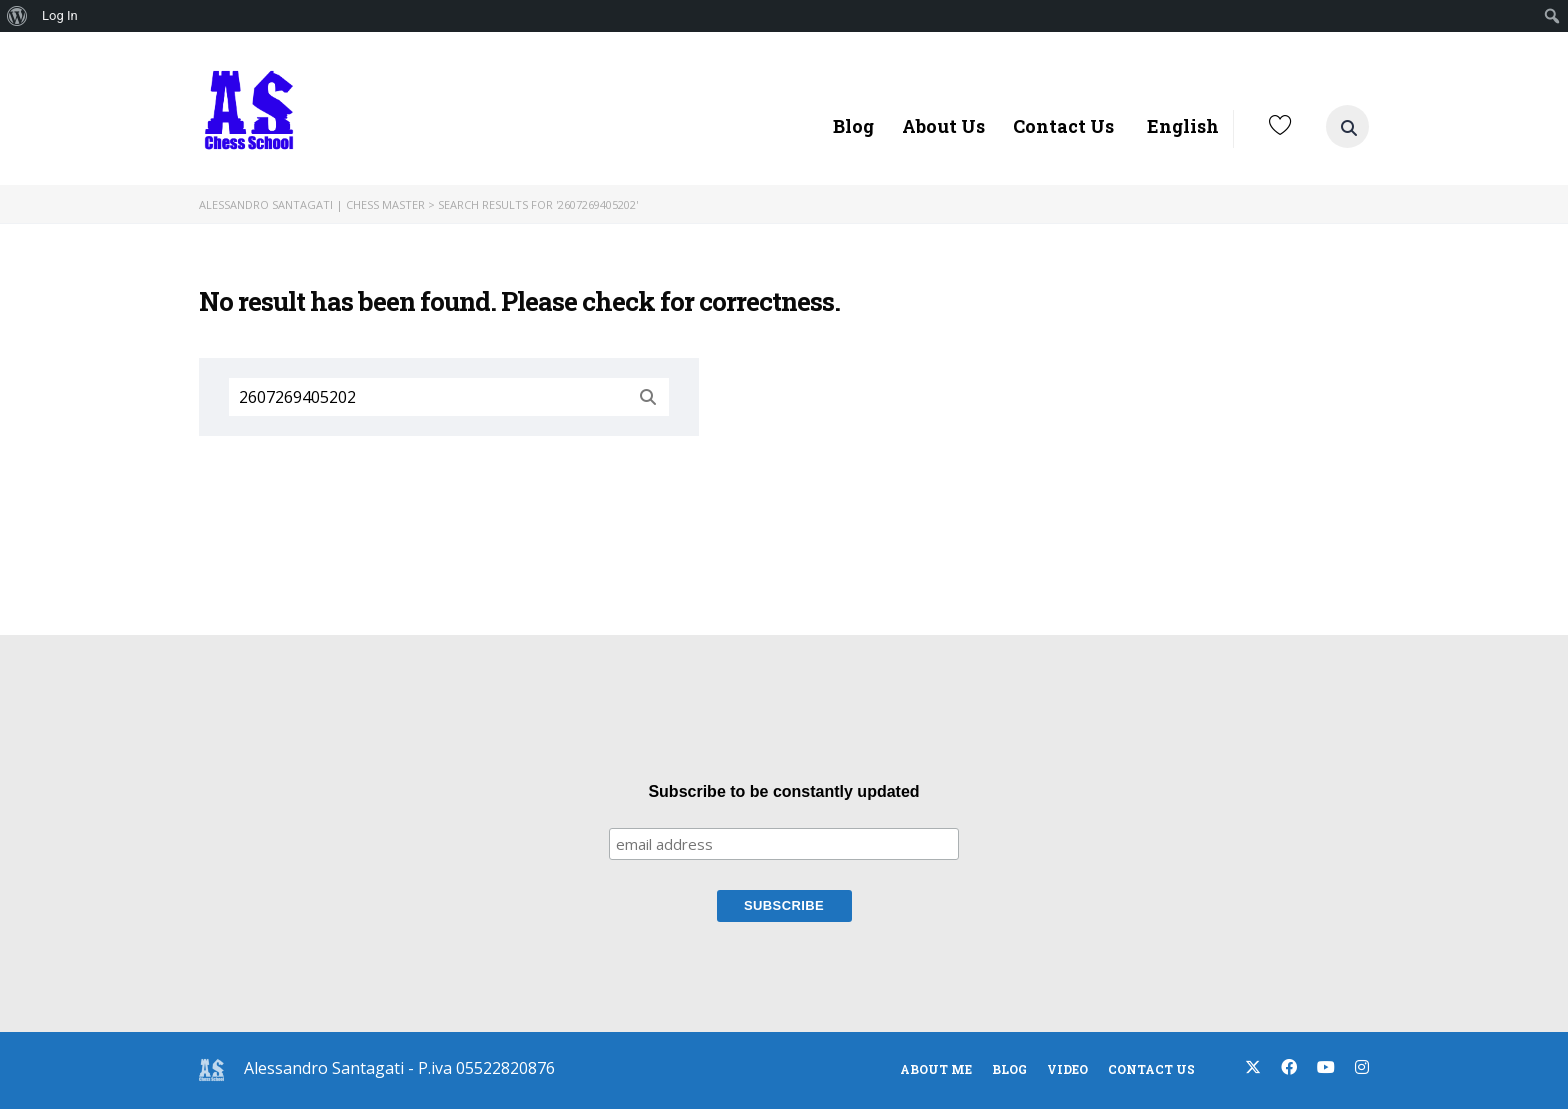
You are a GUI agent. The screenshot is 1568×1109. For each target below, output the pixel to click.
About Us (943, 125)
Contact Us (1063, 125)
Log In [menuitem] (60, 15)
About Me (936, 1069)
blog (1009, 1069)
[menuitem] (17, 16)
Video (1067, 1069)
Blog (853, 125)
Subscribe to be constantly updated (783, 791)
